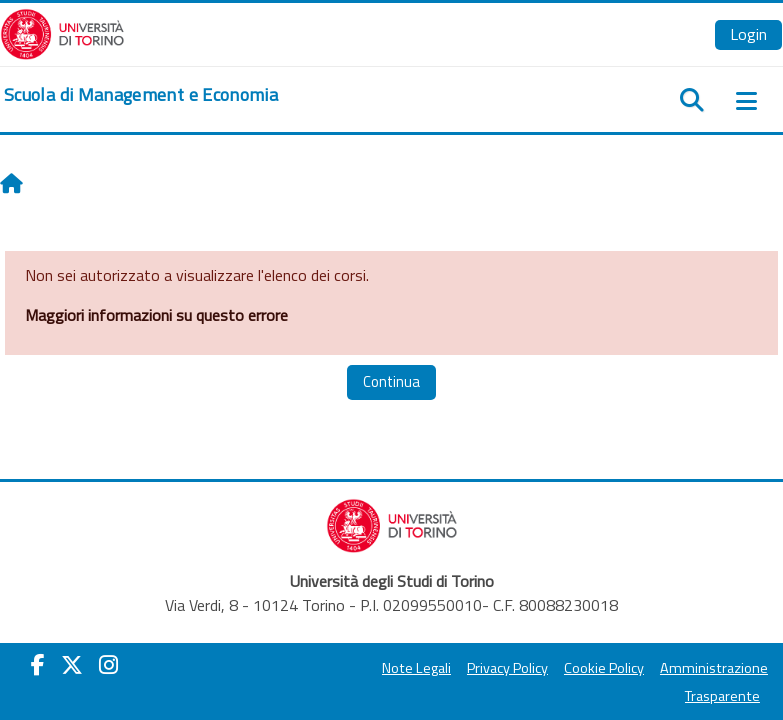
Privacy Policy (507, 668)
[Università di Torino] (62, 32)
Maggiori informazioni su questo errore (156, 315)
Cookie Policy (604, 668)
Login (748, 34)
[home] (141, 95)
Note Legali (416, 668)
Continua (391, 381)
